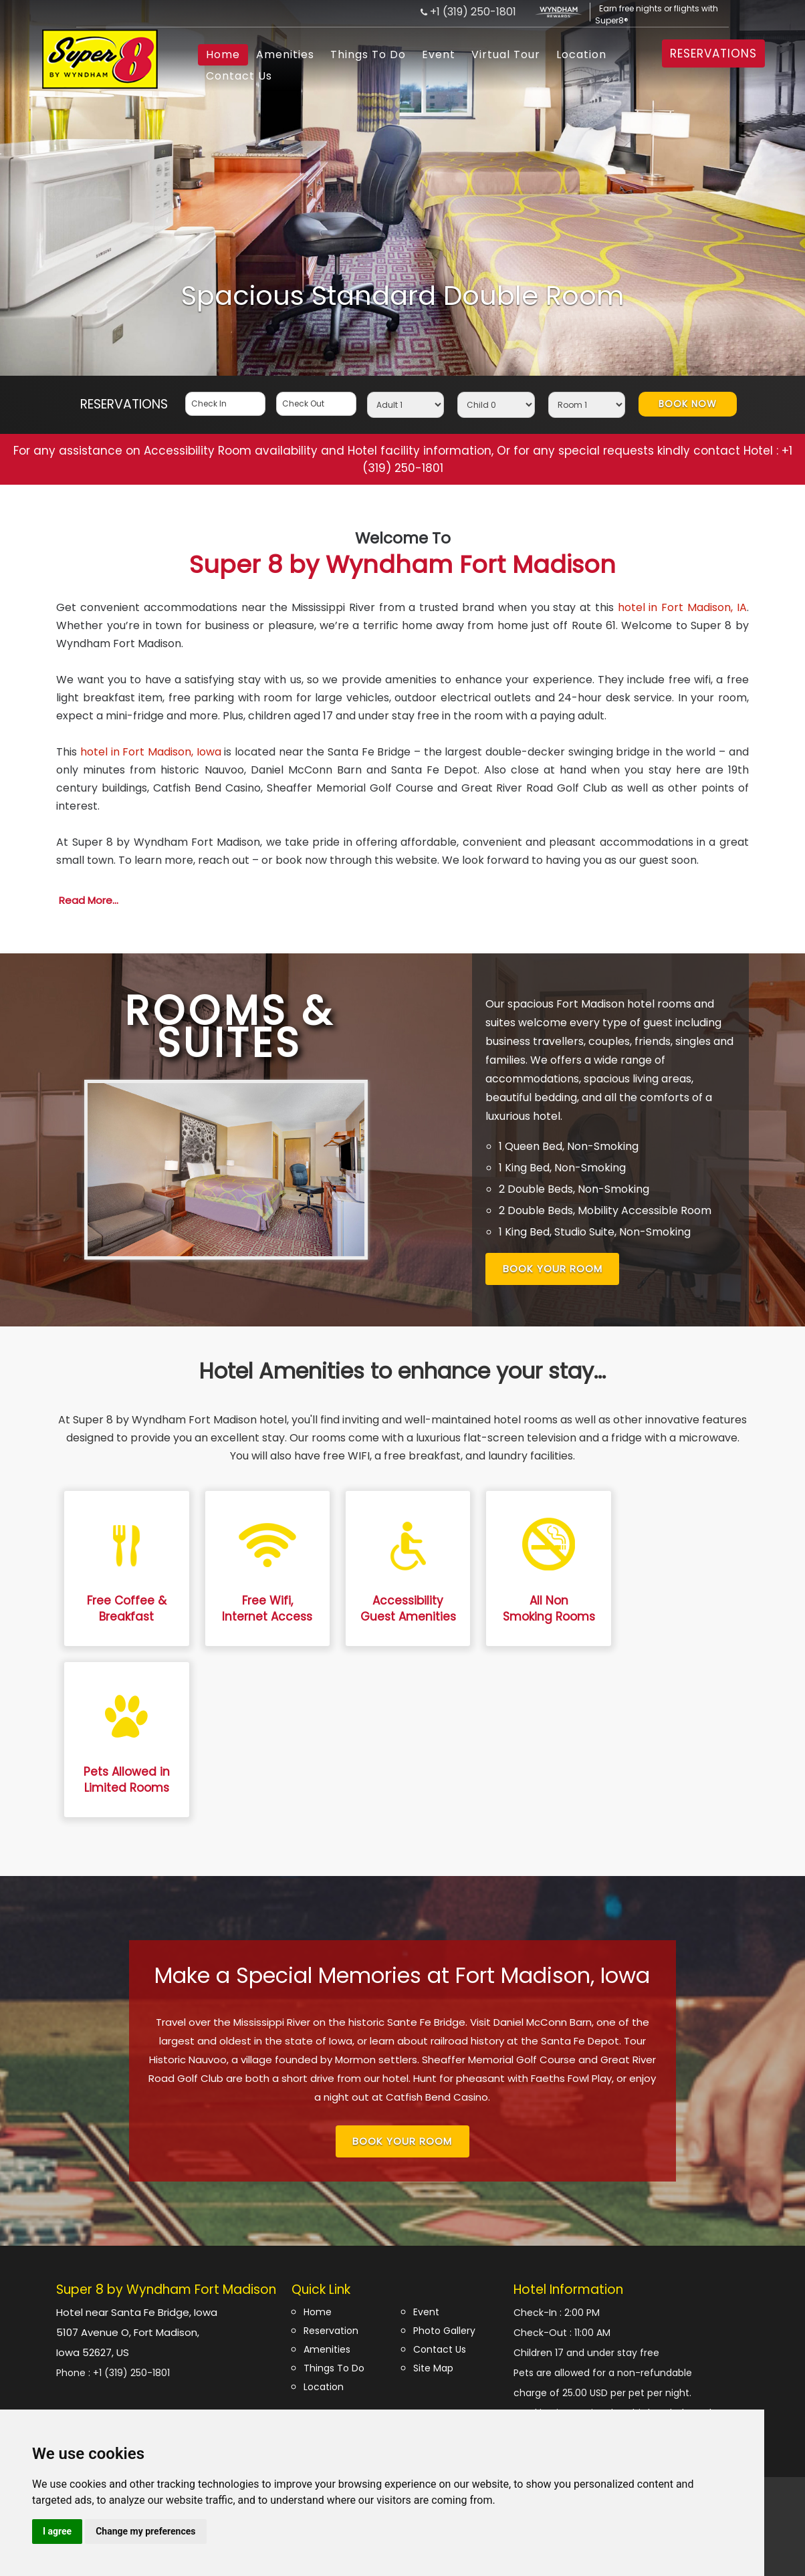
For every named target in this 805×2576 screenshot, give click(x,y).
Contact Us (239, 76)
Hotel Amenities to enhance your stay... (402, 1371)
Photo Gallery (444, 2330)
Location (581, 54)
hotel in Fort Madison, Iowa (150, 751)
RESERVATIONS (713, 53)
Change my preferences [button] (145, 2531)
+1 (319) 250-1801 (473, 11)
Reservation (331, 2330)
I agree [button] (57, 2531)
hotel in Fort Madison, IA (682, 607)
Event (438, 54)
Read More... (88, 900)
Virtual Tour (505, 54)
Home (223, 54)
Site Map (433, 2368)
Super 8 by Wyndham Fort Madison (402, 555)
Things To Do (368, 54)
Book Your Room (552, 1269)
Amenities (285, 54)
